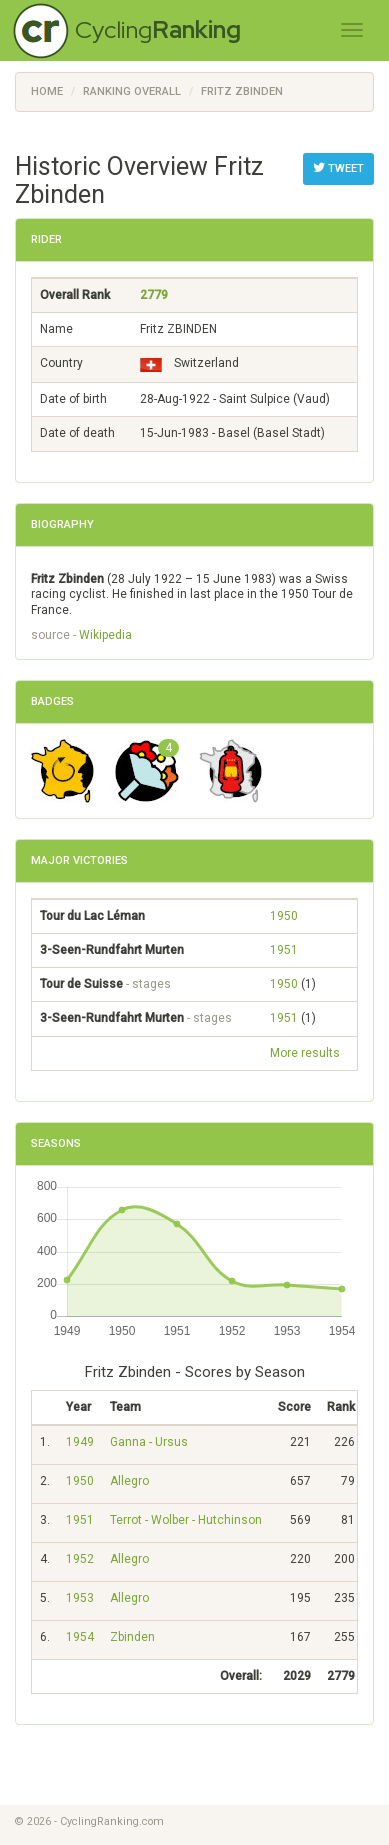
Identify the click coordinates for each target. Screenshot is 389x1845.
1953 (80, 1598)
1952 (80, 1559)
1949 (80, 1442)
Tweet (338, 168)
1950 (284, 916)
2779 (154, 295)
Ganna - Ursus (149, 1442)
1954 (80, 1637)
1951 (284, 950)
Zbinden (132, 1637)
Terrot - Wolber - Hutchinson (186, 1520)
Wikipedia (105, 635)
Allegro (129, 1481)
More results (305, 1053)
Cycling (158, 29)
